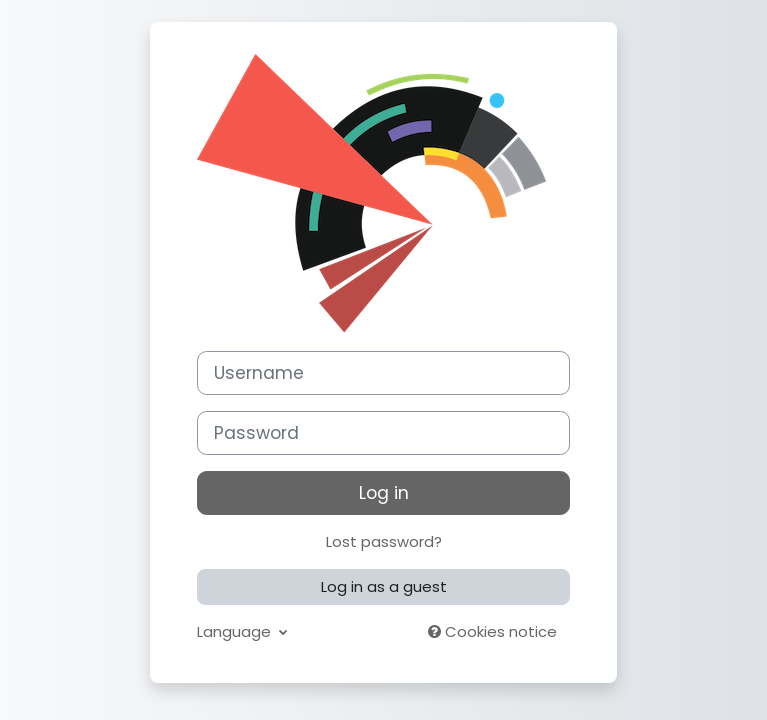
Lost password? (384, 541)
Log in (384, 493)
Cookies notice (492, 631)
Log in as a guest (384, 586)
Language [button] (236, 631)
